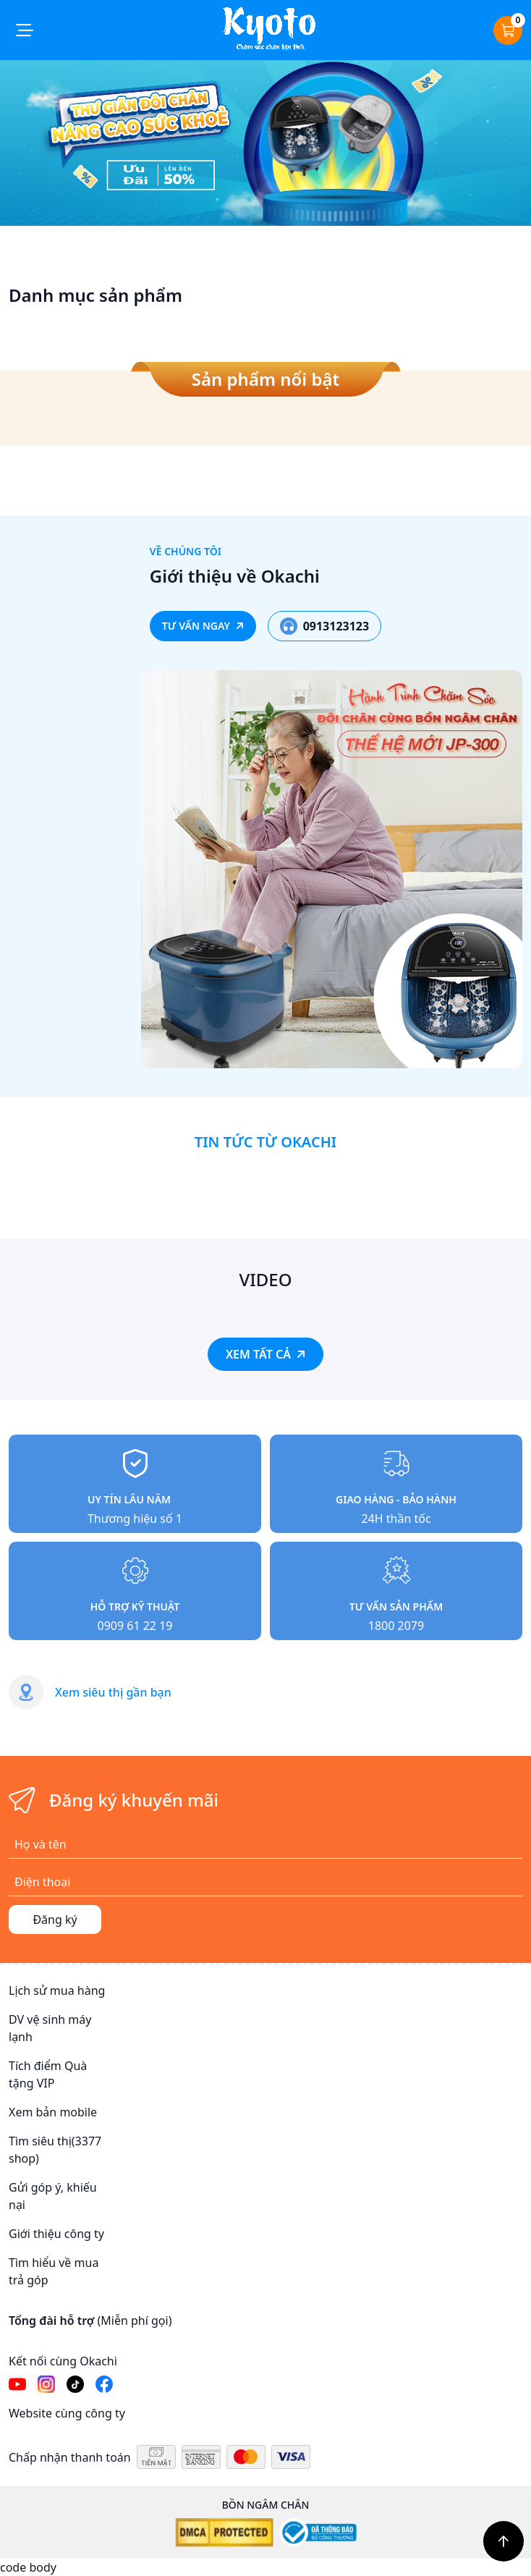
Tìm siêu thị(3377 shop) (55, 2149)
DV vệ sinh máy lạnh (50, 2028)
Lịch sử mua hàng (57, 1990)
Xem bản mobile (53, 2112)
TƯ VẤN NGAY (203, 626)
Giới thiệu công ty (56, 2234)
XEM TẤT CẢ (265, 1354)
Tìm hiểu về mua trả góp (53, 2271)
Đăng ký (55, 1919)
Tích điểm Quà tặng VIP (48, 2074)
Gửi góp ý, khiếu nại (53, 2196)
